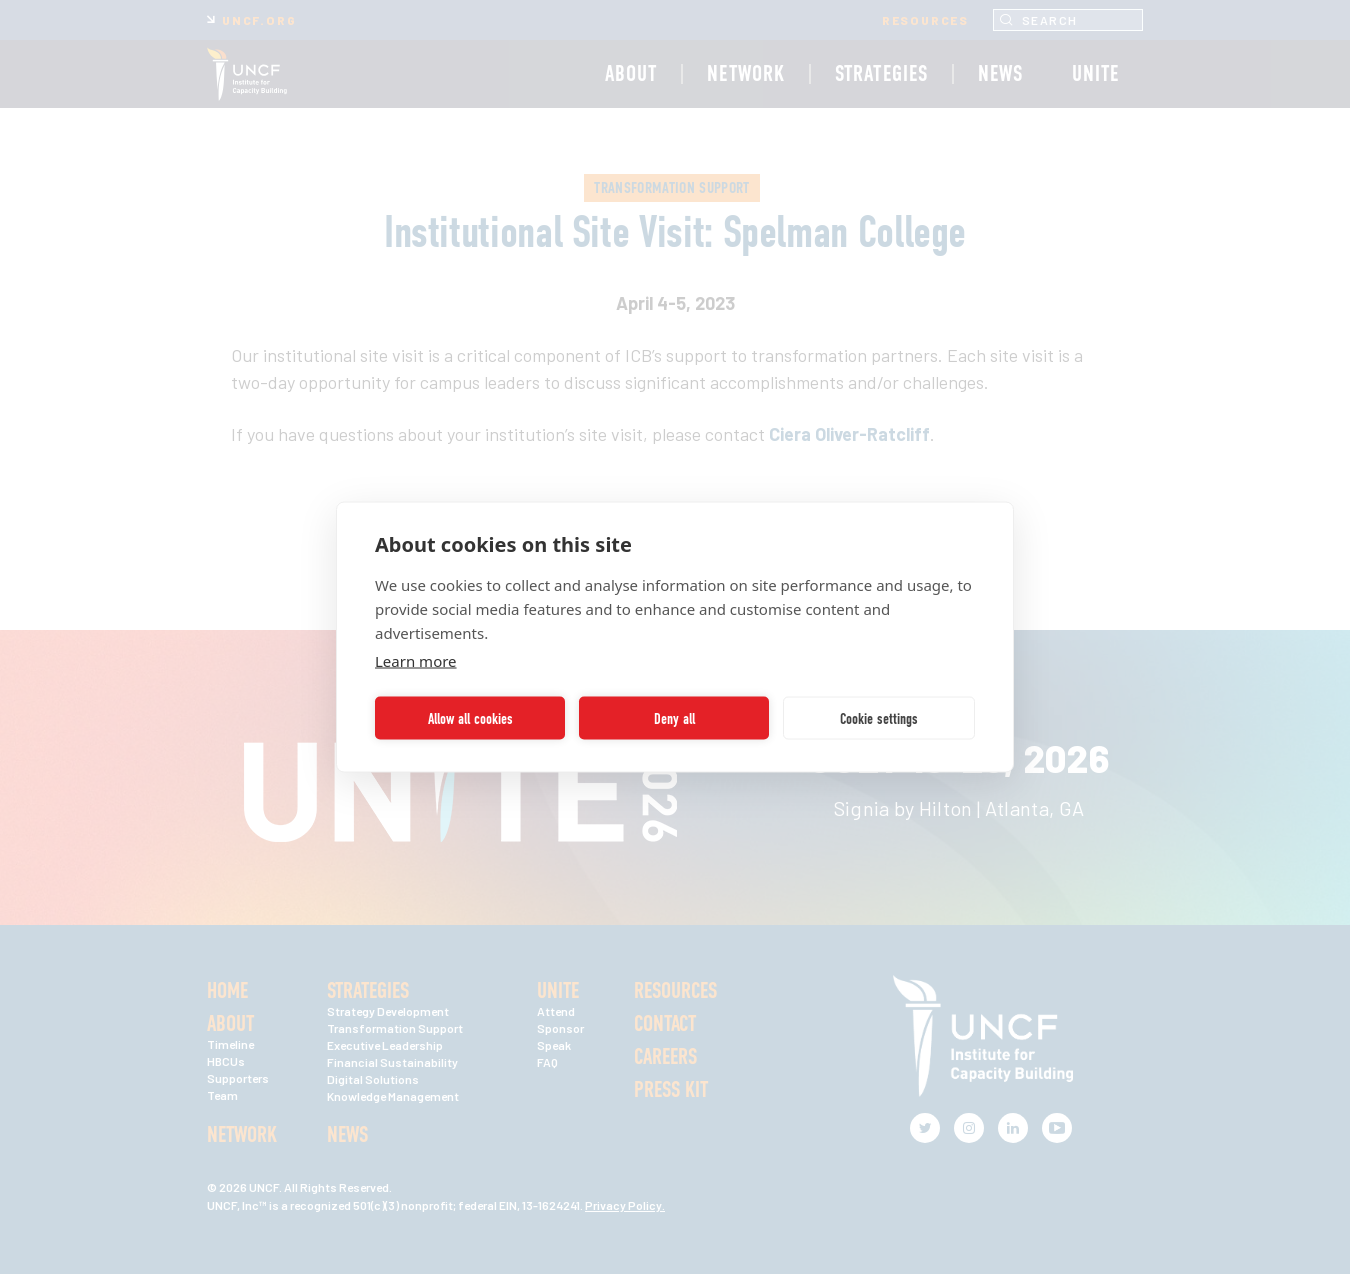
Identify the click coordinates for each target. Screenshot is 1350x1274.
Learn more (416, 661)
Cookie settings (879, 718)
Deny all (674, 718)
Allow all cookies (470, 718)
